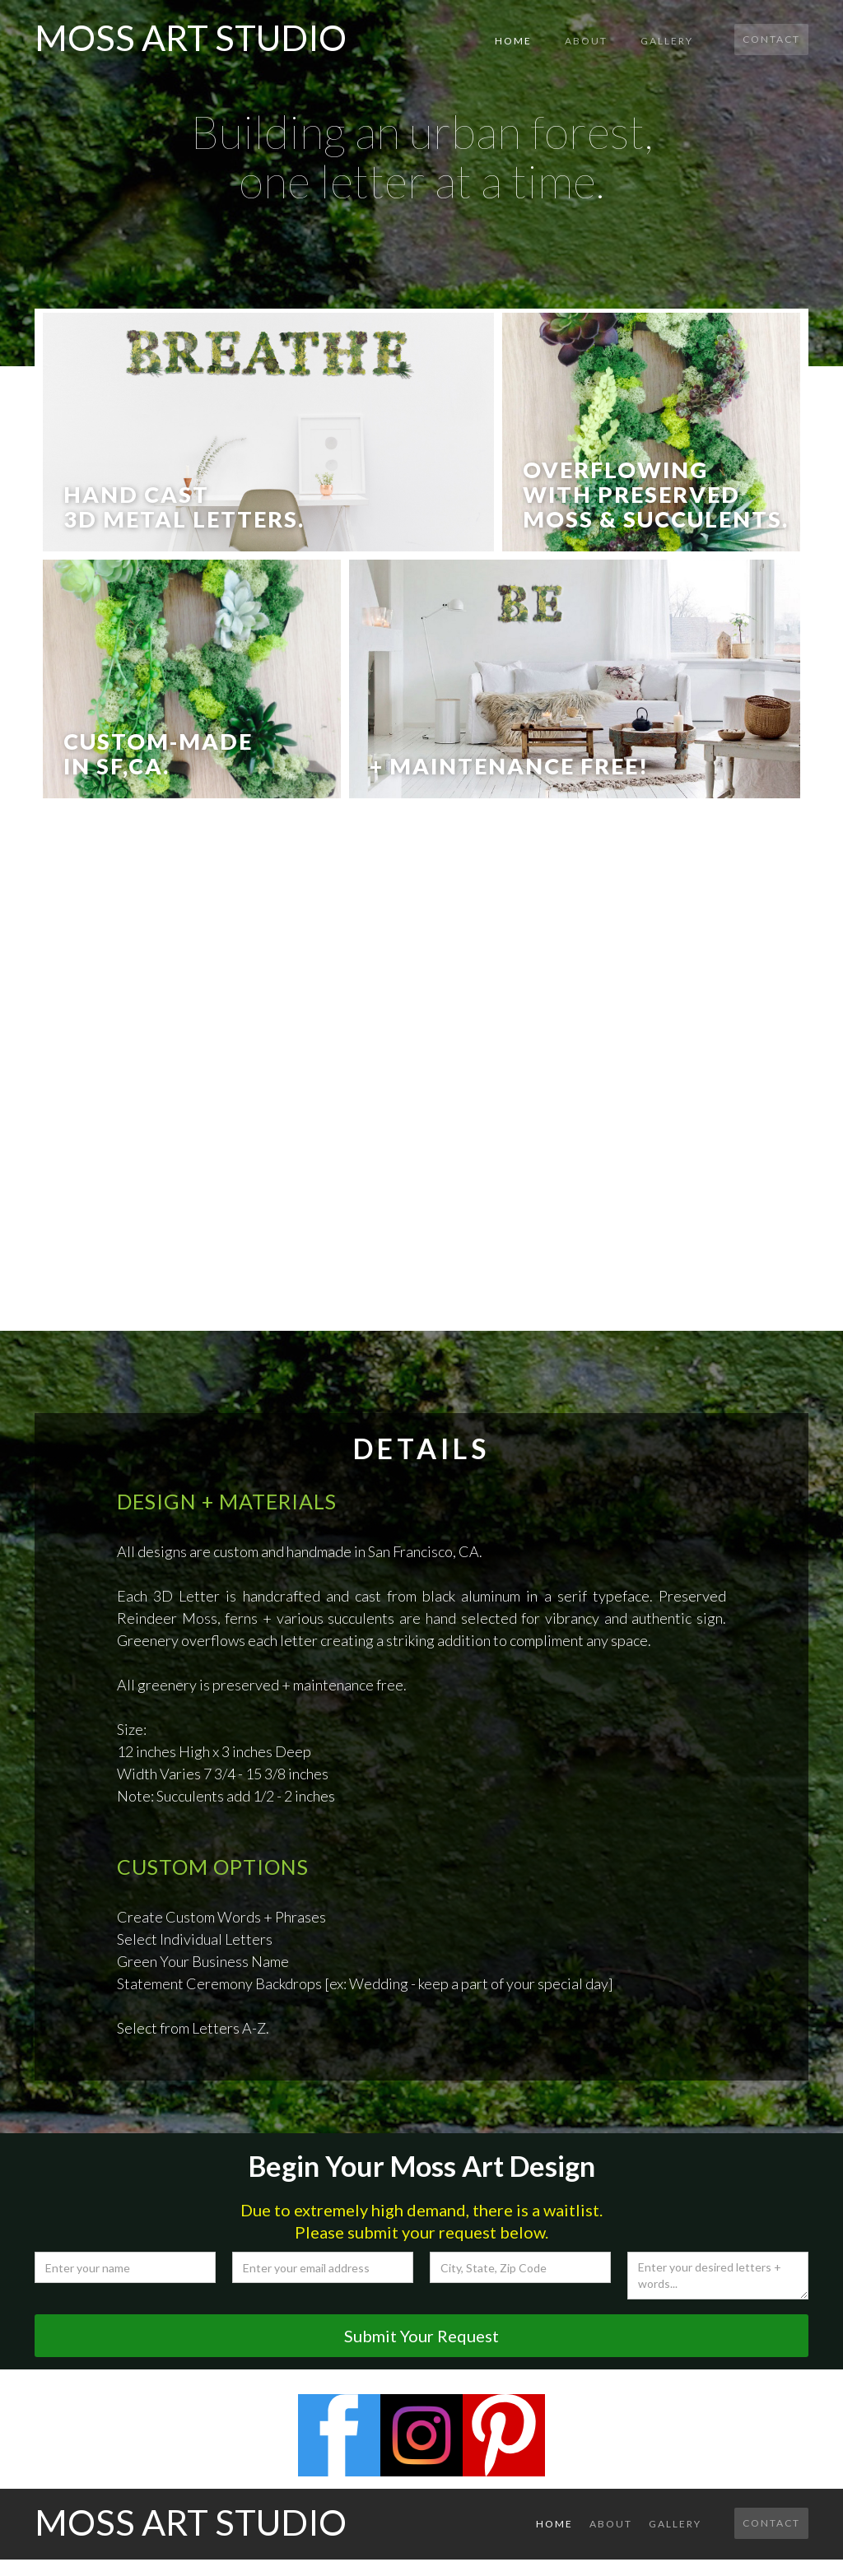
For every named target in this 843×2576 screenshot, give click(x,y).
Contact (771, 39)
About (586, 41)
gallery (666, 41)
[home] (191, 33)
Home (513, 41)
